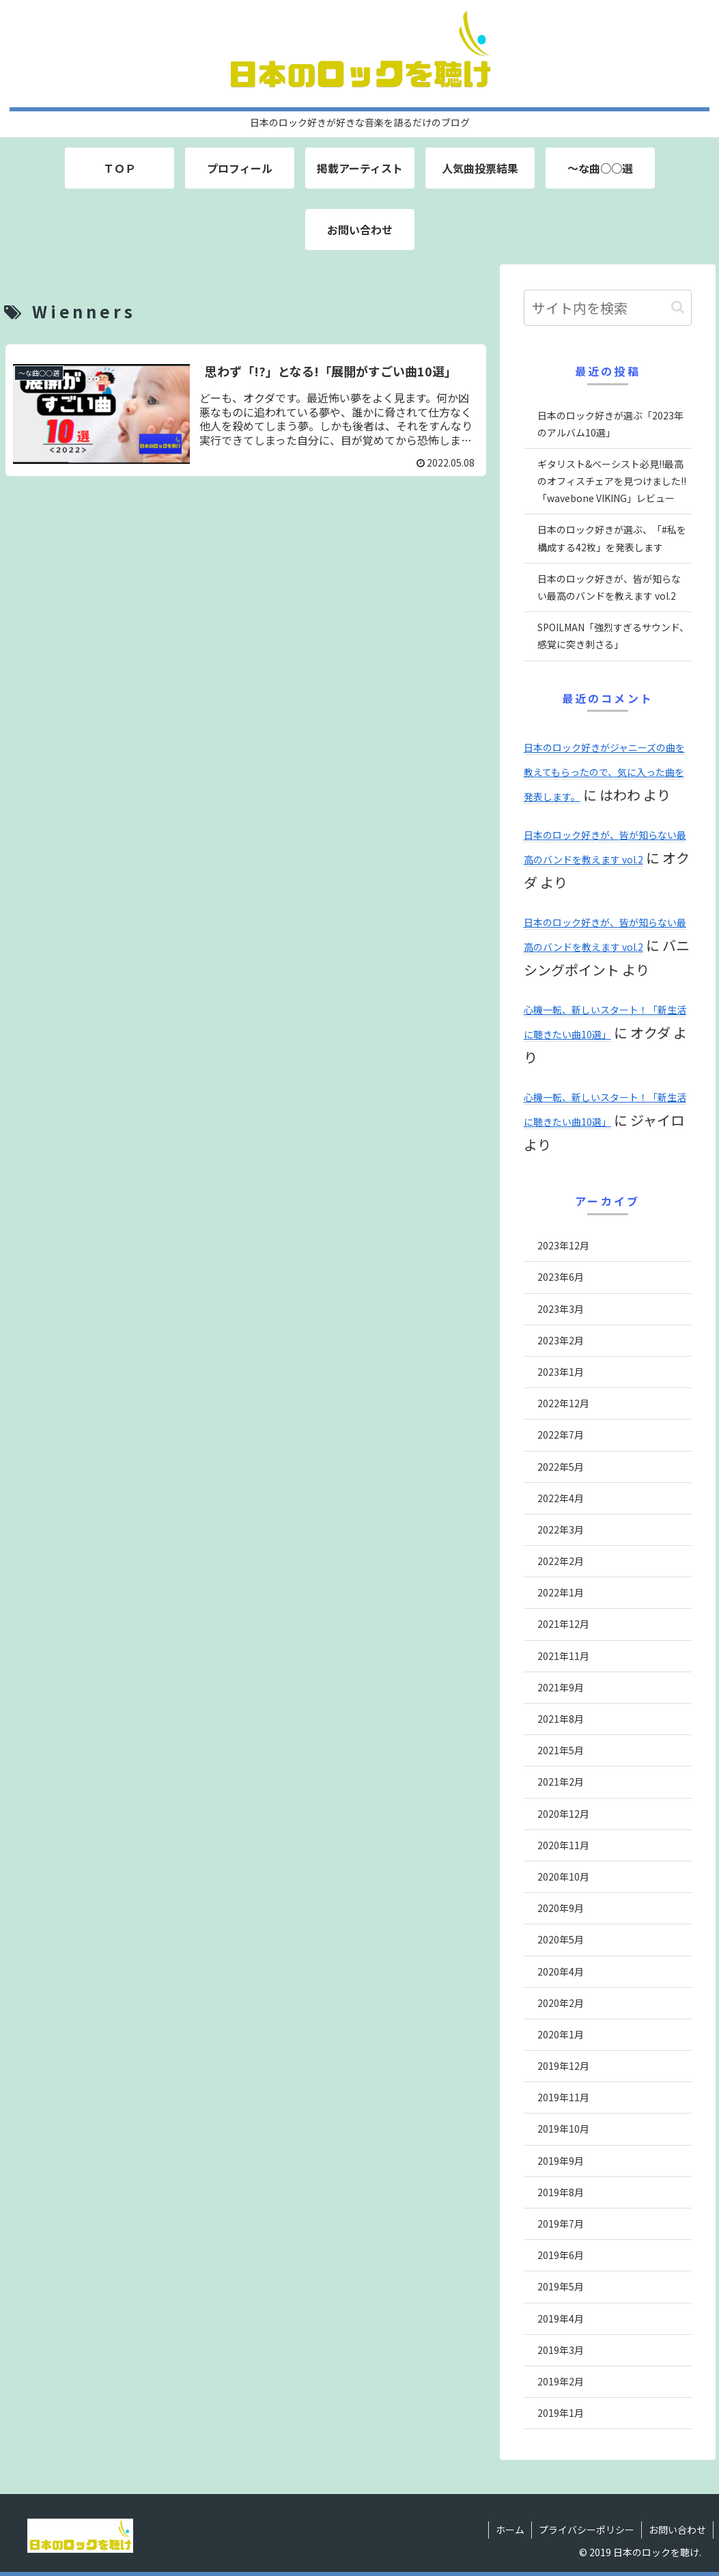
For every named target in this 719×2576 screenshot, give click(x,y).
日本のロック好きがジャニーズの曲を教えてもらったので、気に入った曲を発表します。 (604, 771)
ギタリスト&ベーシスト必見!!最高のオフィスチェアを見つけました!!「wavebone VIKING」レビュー (611, 481)
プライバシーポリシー (586, 2529)
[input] (608, 308)
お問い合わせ (677, 2529)
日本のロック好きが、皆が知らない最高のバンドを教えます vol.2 (609, 587)
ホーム (510, 2529)
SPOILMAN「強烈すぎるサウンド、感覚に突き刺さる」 (613, 635)
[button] (678, 307)
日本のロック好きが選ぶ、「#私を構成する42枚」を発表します (611, 538)
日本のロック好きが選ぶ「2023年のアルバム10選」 (610, 423)
